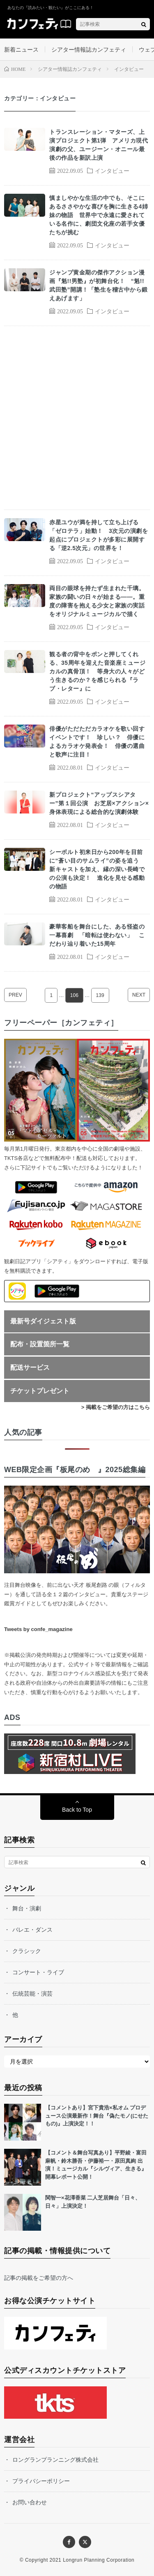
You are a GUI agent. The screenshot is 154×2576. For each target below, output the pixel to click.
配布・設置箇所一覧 (39, 1344)
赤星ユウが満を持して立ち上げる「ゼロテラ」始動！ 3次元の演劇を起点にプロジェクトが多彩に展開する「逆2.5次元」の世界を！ (98, 535)
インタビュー (112, 170)
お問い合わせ (29, 2502)
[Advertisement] (77, 417)
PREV (15, 995)
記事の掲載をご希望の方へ (38, 2278)
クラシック (26, 1951)
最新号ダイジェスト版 (43, 1321)
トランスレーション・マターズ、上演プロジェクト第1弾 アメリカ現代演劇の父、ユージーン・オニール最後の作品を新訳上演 (98, 145)
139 (100, 995)
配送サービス (30, 1367)
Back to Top (77, 1809)
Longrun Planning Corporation (98, 2560)
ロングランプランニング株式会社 (55, 2459)
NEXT (138, 995)
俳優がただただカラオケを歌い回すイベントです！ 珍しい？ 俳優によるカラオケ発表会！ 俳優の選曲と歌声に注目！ (97, 741)
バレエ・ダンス (32, 1929)
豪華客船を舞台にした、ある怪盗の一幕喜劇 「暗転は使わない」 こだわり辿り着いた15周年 (97, 935)
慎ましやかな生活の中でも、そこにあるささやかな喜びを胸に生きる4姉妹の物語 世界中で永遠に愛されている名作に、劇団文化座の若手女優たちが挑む (98, 215)
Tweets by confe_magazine (38, 1629)
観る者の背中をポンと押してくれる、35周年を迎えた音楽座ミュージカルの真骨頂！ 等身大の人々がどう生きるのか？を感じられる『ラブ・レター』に (97, 671)
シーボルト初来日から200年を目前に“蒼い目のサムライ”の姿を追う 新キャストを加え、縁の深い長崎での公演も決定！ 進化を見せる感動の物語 (97, 869)
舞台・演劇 (26, 1908)
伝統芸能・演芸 (32, 1993)
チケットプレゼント (39, 1390)
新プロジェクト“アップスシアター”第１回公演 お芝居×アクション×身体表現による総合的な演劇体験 (99, 803)
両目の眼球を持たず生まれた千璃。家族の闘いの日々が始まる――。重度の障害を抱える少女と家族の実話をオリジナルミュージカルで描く (97, 601)
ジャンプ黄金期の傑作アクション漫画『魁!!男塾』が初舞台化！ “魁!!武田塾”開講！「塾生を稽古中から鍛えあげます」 (98, 285)
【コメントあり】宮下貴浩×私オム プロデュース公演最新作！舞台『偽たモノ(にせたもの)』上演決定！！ (96, 2116)
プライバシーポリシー (41, 2481)
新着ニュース (21, 49)
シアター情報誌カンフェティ (88, 49)
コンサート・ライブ (38, 1972)
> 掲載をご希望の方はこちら (115, 1407)
